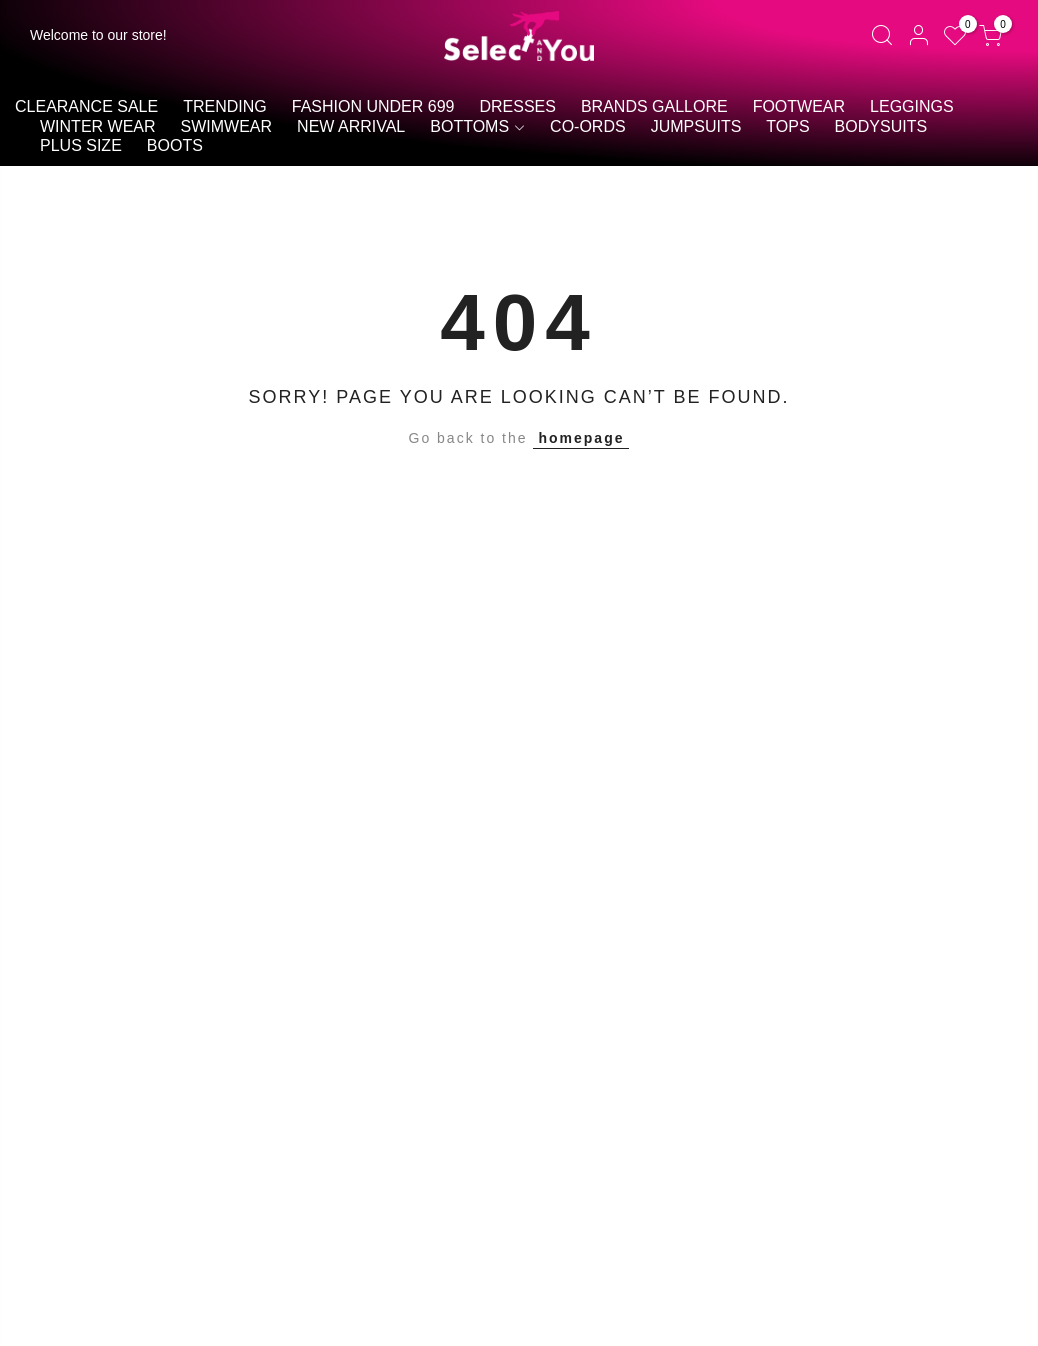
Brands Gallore (654, 106)
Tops (787, 126)
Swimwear (227, 126)
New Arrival (351, 126)
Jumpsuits (696, 126)
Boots (175, 145)
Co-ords (588, 126)
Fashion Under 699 (373, 106)
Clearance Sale (86, 106)
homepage (581, 438)
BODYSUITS (881, 126)
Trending (225, 106)
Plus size (81, 145)
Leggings (912, 106)
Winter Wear (98, 126)
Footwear (799, 106)
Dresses (517, 106)
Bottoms (469, 126)
